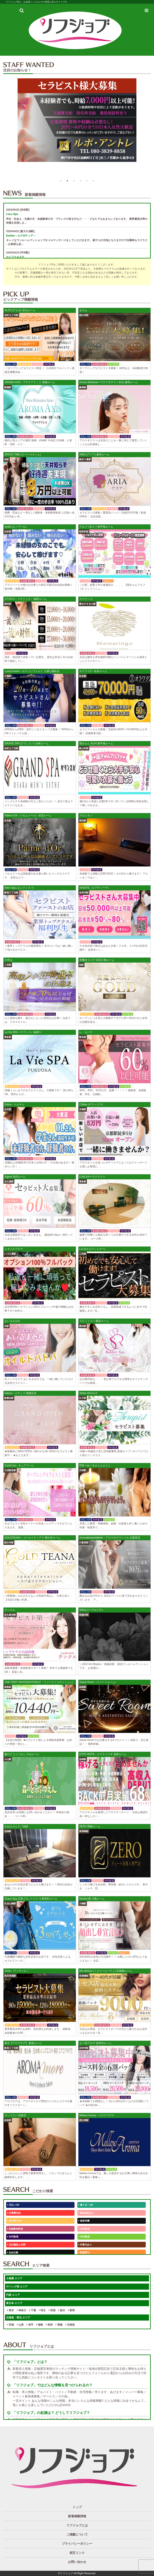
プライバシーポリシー (77, 2543)
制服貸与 (83, 2252)
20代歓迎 (84, 2228)
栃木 (61, 2310)
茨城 (52, 2310)
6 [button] (93, 181)
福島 (39, 2324)
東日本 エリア (14, 2303)
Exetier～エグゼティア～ (21, 235)
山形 (20, 2324)
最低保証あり (86, 2213)
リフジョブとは (77, 2525)
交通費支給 (14, 2213)
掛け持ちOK (14, 2220)
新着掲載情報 (77, 2516)
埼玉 (42, 2310)
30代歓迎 (12, 2236)
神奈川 (21, 2310)
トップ (77, 2507)
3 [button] (74, 181)
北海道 (70, 2324)
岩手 (29, 2324)
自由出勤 (12, 2252)
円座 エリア (13, 2294)
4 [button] (80, 181)
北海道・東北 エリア (18, 2317)
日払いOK (13, 2204)
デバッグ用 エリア (17, 2286)
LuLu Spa (12, 214)
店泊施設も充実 (16, 2244)
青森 (59, 2324)
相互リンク (77, 2552)
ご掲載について (77, 2534)
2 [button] (67, 181)
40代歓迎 (84, 2236)
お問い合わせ (77, 2562)
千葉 (32, 2310)
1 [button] (61, 181)
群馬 (71, 2310)
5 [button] (87, 181)
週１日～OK (85, 2204)
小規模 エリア (14, 2278)
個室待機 (83, 2220)
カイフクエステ (15, 256)
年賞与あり (85, 2244)
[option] (77, 128)
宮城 (10, 2324)
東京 (10, 2310)
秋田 (49, 2324)
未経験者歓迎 (15, 2228)
